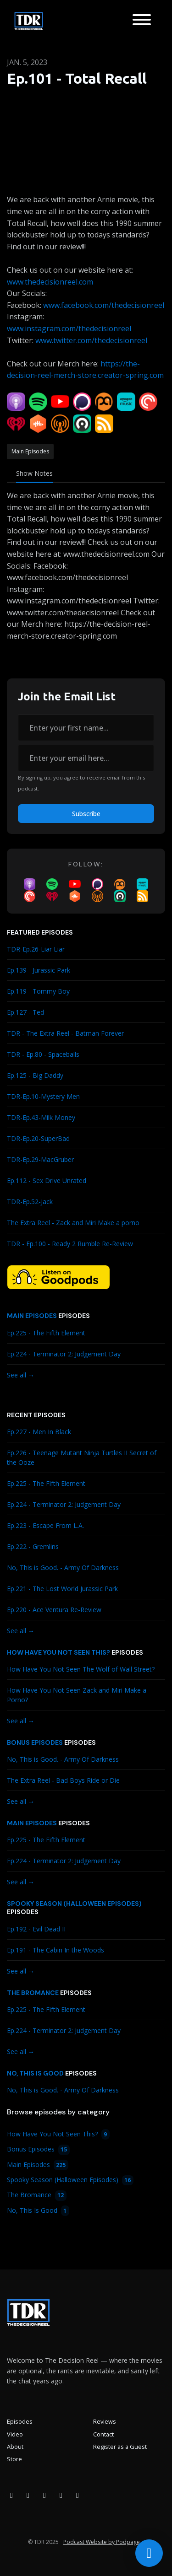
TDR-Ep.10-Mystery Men (43, 1096)
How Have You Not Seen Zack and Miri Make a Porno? (76, 1695)
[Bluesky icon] (77, 2495)
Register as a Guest (120, 2446)
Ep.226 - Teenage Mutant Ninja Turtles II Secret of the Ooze (81, 1457)
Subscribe (86, 813)
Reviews (104, 2421)
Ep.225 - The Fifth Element (46, 1332)
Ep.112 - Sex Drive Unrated (46, 1180)
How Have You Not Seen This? (58, 1652)
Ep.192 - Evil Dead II (36, 1929)
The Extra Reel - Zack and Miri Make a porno (73, 1222)
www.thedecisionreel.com (50, 282)
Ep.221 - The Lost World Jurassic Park (62, 1588)
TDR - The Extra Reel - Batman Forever (65, 1033)
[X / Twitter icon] (61, 2495)
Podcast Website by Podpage (101, 2542)
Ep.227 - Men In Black (39, 1431)
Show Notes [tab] (34, 473)
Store (14, 2459)
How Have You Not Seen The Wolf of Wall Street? (81, 1669)
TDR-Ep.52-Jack (30, 1201)
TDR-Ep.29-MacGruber (40, 1159)
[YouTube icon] (44, 2495)
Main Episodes (32, 1316)
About (15, 2446)
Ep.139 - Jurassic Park (38, 970)
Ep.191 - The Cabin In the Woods (55, 1950)
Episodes (20, 2421)
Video (15, 2434)
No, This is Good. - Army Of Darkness (63, 1567)
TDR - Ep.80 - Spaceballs (43, 1054)
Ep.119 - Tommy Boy (38, 991)
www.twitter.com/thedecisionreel (91, 340)
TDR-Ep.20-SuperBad (38, 1138)
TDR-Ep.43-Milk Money (41, 1117)
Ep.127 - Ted (25, 1012)
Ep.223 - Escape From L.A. (45, 1525)
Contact (103, 2434)
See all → (20, 1375)
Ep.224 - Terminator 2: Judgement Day (64, 1354)
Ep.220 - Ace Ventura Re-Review (54, 1609)
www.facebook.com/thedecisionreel (103, 305)
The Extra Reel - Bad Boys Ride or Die (63, 1780)
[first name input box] (86, 728)
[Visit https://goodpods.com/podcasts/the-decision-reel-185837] (58, 1276)
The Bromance (33, 1993)
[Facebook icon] (11, 2495)
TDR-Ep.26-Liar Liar (36, 949)
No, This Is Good (35, 2073)
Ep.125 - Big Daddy (35, 1075)
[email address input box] (86, 758)
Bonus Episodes (35, 1742)
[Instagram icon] (28, 2495)
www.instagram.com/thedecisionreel (69, 328)
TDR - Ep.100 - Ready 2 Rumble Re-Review (70, 1243)
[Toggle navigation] (142, 21)
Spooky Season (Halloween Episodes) (74, 1903)
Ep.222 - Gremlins (33, 1546)
